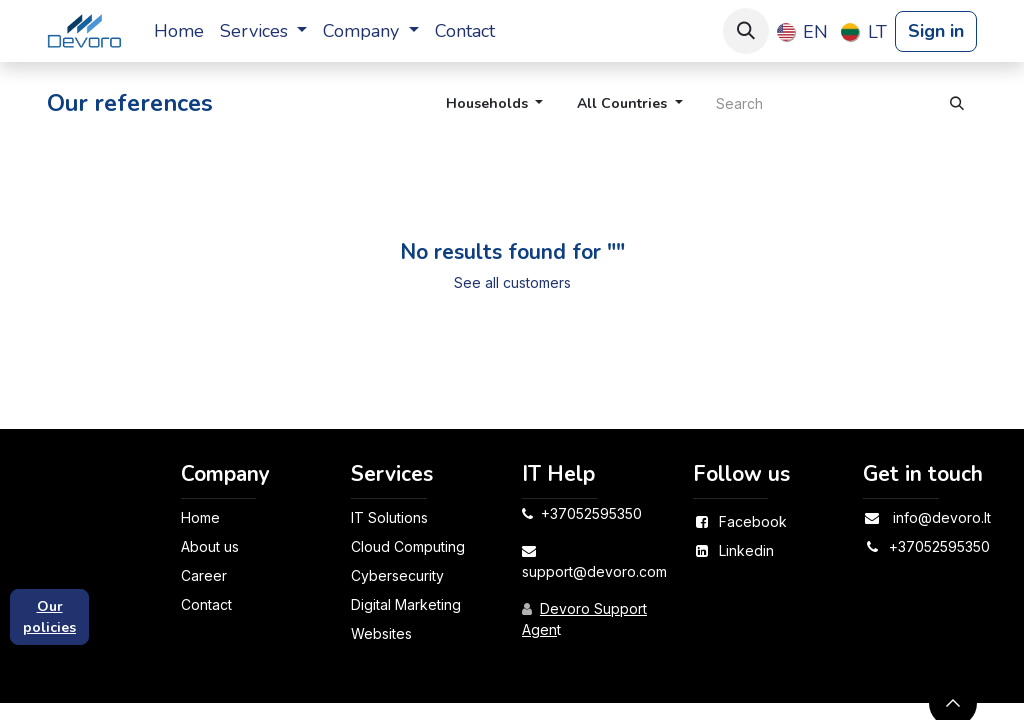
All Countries (622, 103)
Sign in (936, 31)
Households (487, 103)
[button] (746, 31)
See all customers (512, 282)
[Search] (957, 103)
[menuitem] (179, 31)
